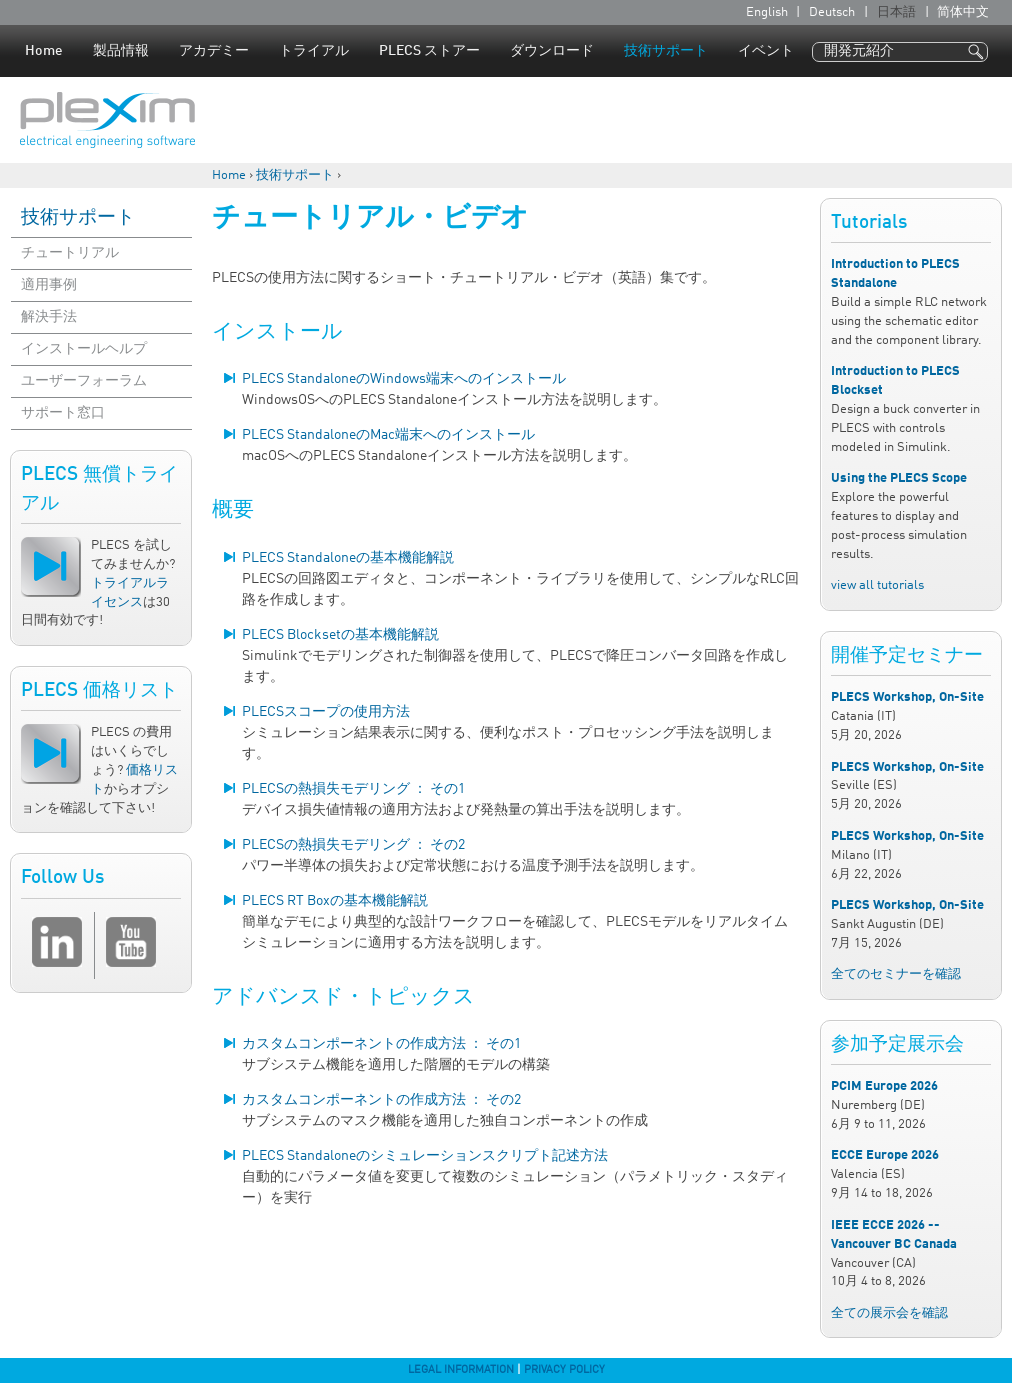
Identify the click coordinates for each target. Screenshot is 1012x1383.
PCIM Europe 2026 (884, 1086)
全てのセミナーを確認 (896, 974)
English (767, 12)
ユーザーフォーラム (84, 381)
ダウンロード (552, 51)
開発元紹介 (859, 51)
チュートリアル (70, 253)
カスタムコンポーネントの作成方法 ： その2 (381, 1100)
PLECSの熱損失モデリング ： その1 (353, 789)
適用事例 (49, 285)
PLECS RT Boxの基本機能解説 (335, 901)
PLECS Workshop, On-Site (907, 697)
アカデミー (214, 51)
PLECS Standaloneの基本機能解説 (348, 558)
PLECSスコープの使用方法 (326, 712)
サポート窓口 (63, 413)
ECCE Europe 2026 (885, 1155)
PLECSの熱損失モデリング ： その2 (353, 845)
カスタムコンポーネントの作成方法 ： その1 (381, 1044)
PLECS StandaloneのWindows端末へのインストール (404, 379)
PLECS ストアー (429, 51)
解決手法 (49, 317)
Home (44, 51)
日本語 (896, 12)
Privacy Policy (564, 1370)
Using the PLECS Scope (899, 478)
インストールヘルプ (84, 349)
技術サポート (666, 51)
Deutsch (832, 12)
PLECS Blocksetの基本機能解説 (340, 635)
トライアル (314, 51)
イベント (766, 51)
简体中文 (963, 12)
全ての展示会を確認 (889, 1313)
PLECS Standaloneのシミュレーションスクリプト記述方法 (425, 1156)
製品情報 (121, 51)
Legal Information (461, 1370)
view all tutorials (877, 585)
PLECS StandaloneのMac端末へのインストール (388, 435)
